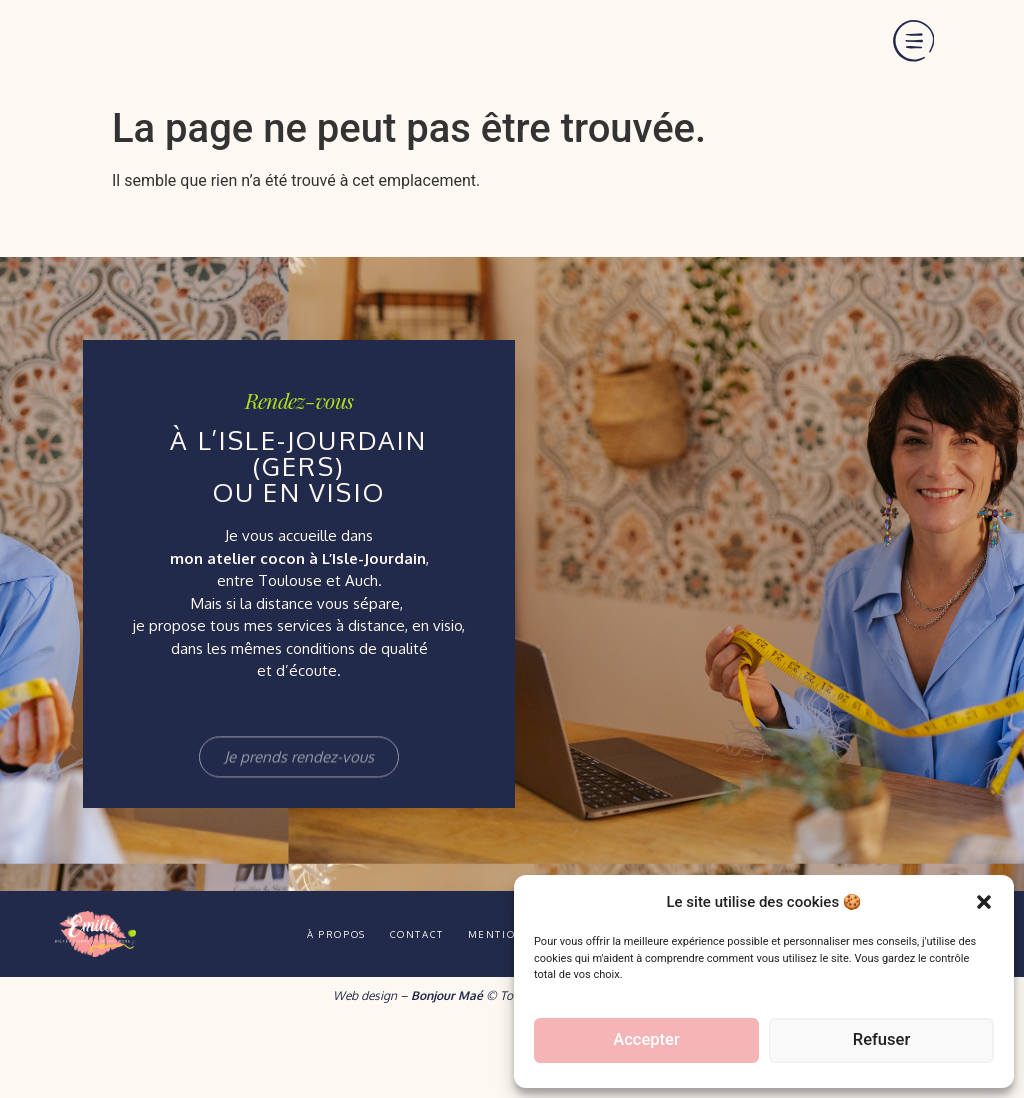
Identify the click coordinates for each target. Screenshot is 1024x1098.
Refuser (881, 1041)
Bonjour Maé (447, 1064)
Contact (403, 1003)
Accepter (646, 1041)
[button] (984, 891)
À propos (298, 1003)
